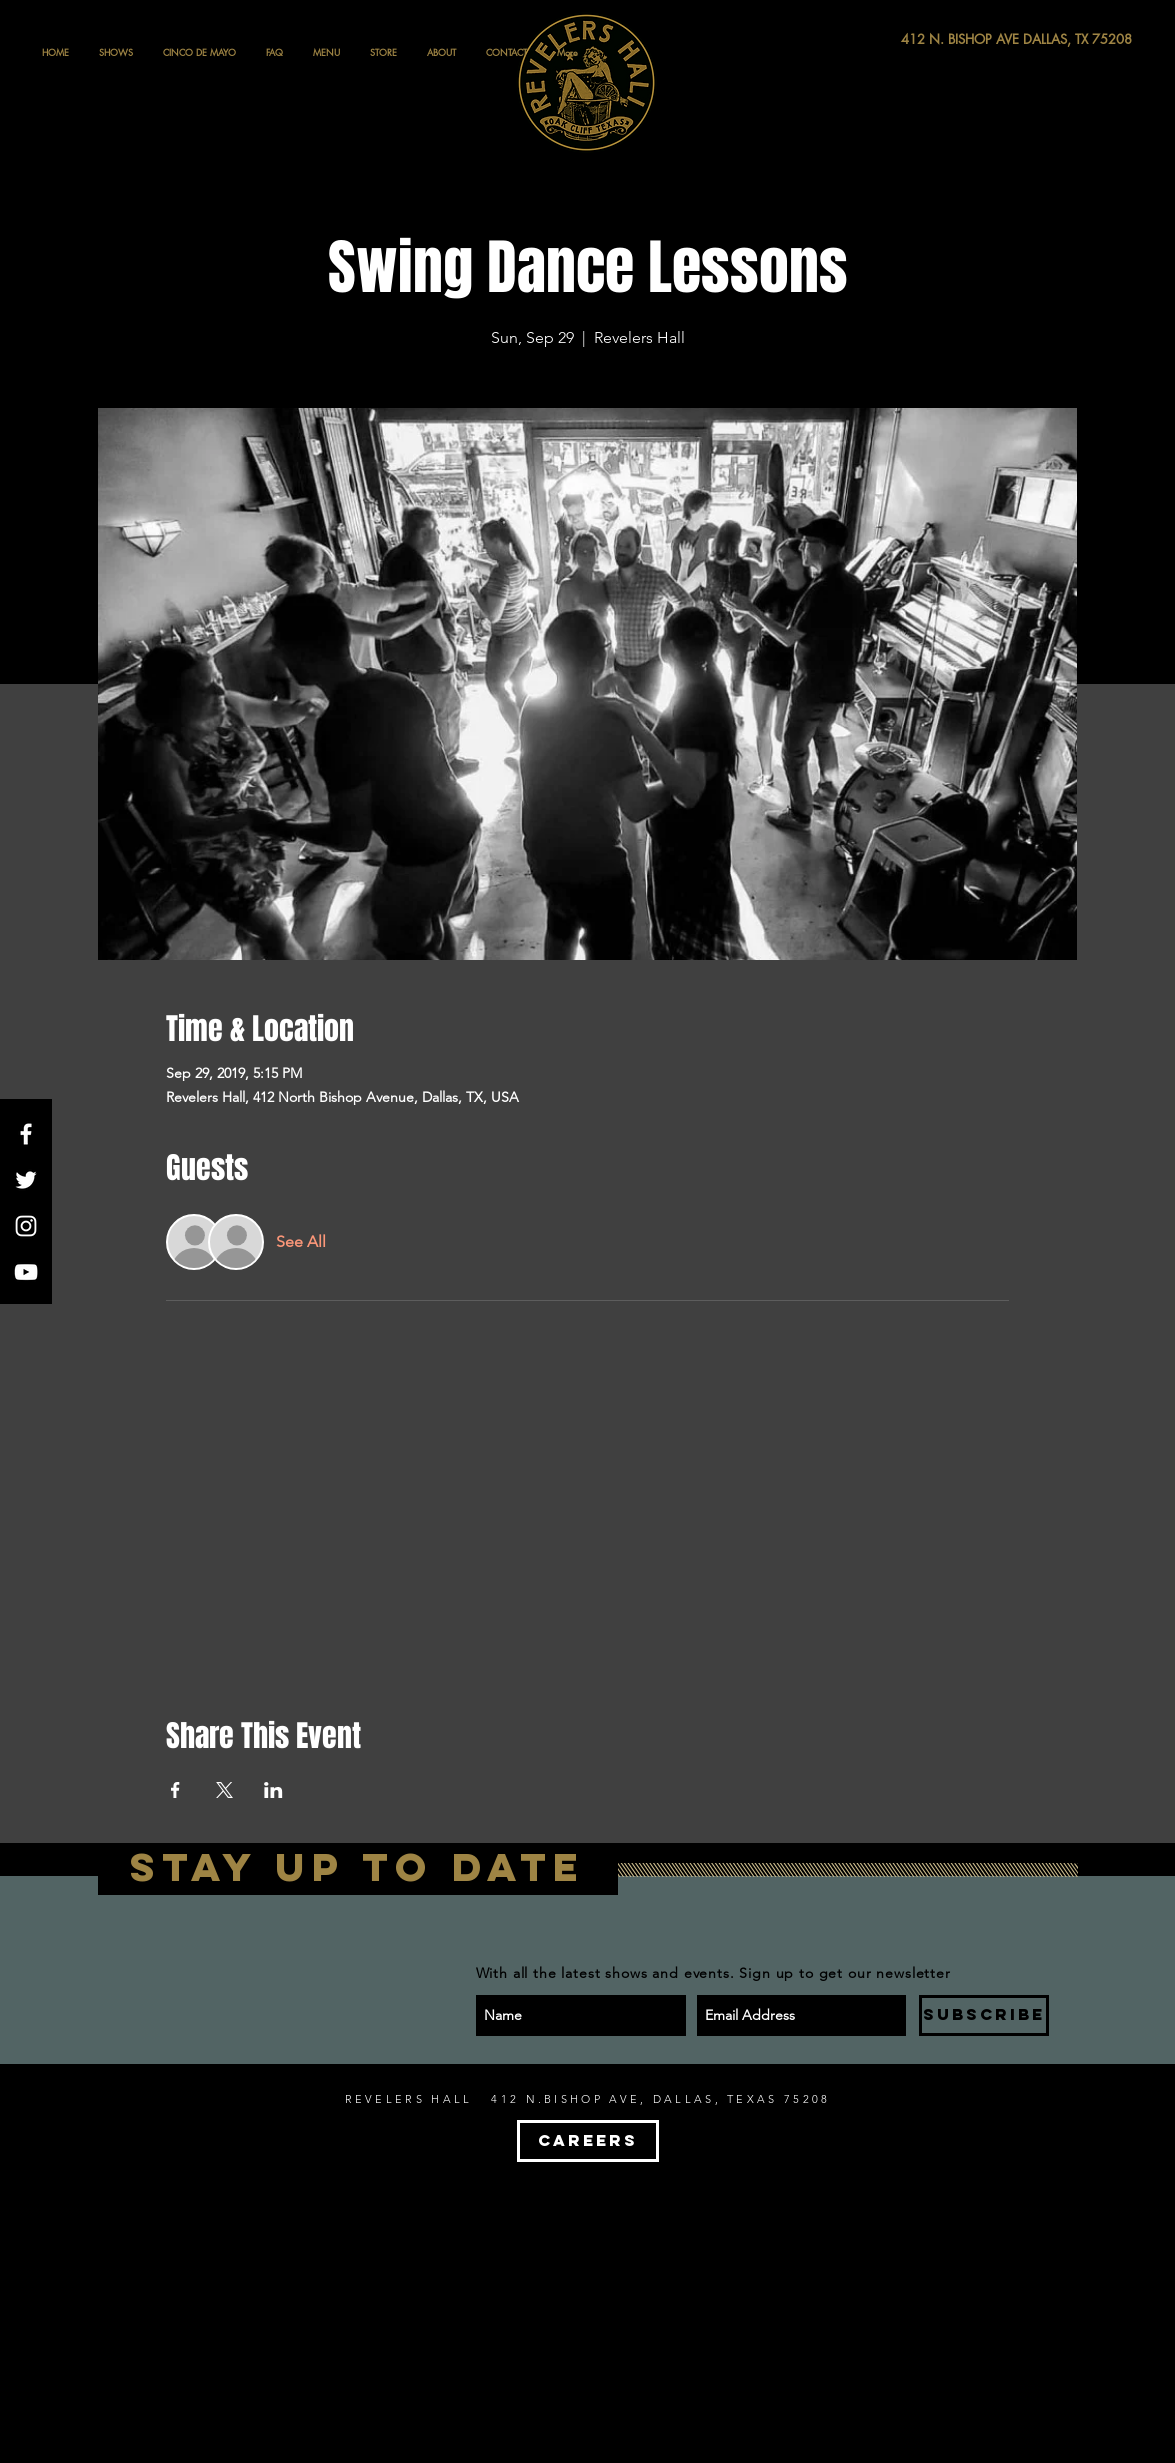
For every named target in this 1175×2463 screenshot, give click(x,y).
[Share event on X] (224, 1790)
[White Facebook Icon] (26, 1134)
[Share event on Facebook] (175, 1790)
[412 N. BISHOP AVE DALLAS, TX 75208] (943, 39)
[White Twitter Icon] (26, 1180)
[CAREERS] (588, 2141)
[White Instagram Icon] (26, 1226)
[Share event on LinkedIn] (273, 1790)
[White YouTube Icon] (26, 1272)
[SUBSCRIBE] (984, 2015)
